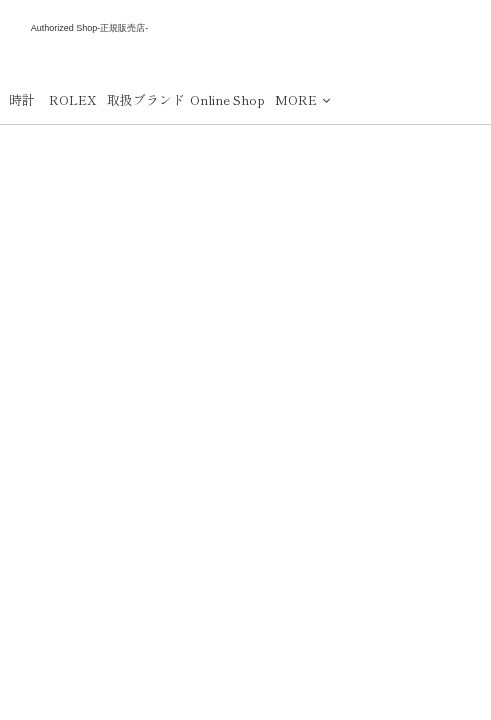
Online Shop (227, 99)
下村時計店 (90, 52)
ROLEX (73, 99)
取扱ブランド (146, 99)
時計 (22, 99)
